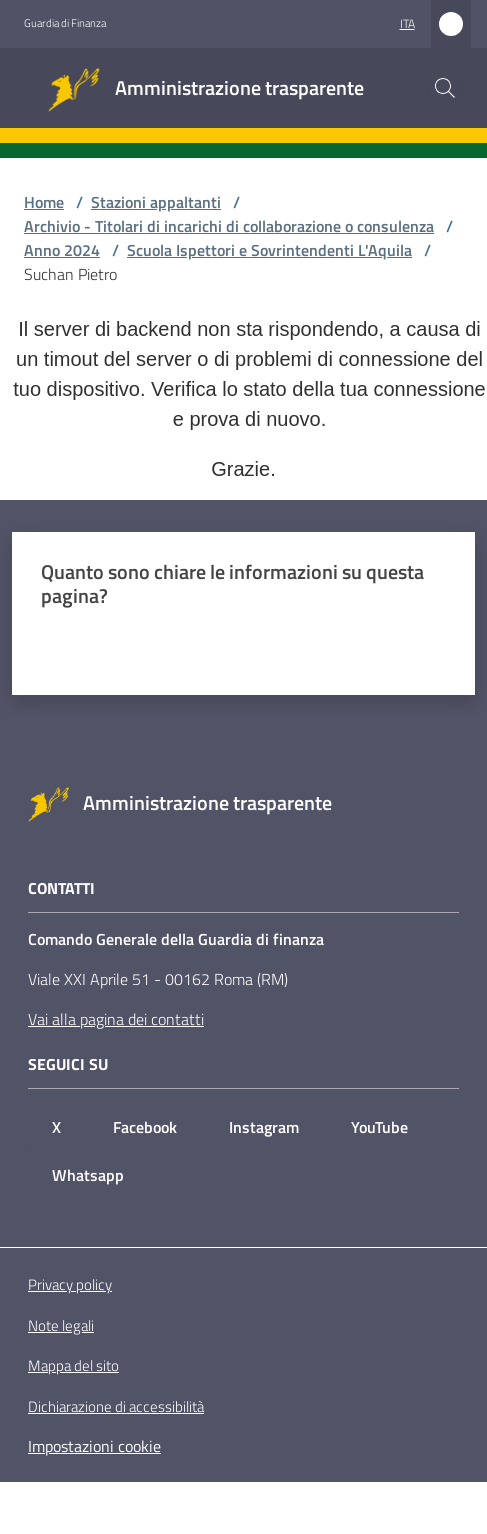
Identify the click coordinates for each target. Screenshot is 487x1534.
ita (407, 23)
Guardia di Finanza (65, 23)
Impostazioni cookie (94, 1446)
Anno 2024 (62, 250)
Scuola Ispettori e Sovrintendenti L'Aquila (269, 250)
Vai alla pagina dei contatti (116, 1019)
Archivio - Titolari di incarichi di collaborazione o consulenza (229, 226)
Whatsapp (88, 1175)
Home (44, 202)
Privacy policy (70, 1284)
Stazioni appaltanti (156, 202)
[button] (445, 88)
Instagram (264, 1127)
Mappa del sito (73, 1365)
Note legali (61, 1325)
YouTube (379, 1127)
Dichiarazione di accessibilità (116, 1407)
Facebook (145, 1127)
